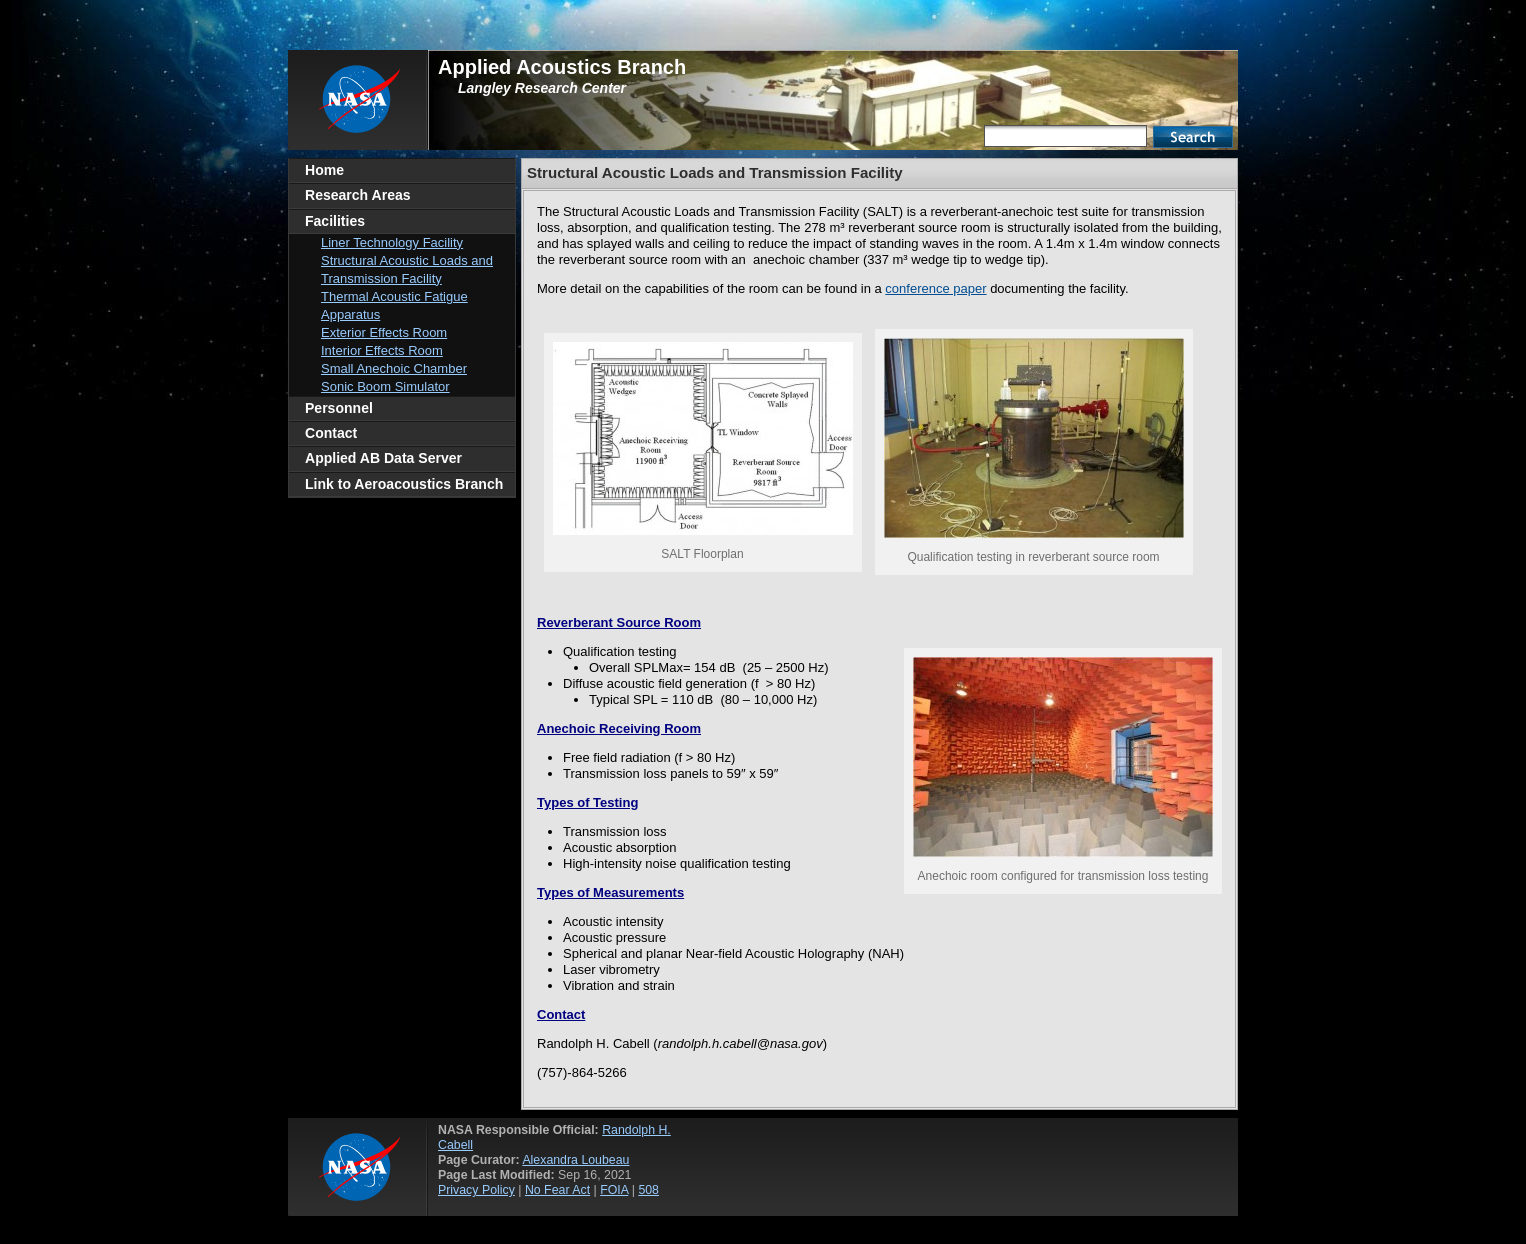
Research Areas (358, 195)
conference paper (935, 288)
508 (648, 1190)
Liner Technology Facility (392, 242)
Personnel (339, 408)
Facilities (335, 221)
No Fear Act (557, 1190)
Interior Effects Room (382, 350)
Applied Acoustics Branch (562, 67)
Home (324, 170)
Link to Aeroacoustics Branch (404, 484)
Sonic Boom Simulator (385, 386)
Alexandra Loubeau (575, 1160)
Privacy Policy (476, 1190)
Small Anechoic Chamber (394, 368)
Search (1193, 137)
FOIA (614, 1190)
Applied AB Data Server (383, 458)
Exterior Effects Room (384, 332)
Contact (331, 433)
